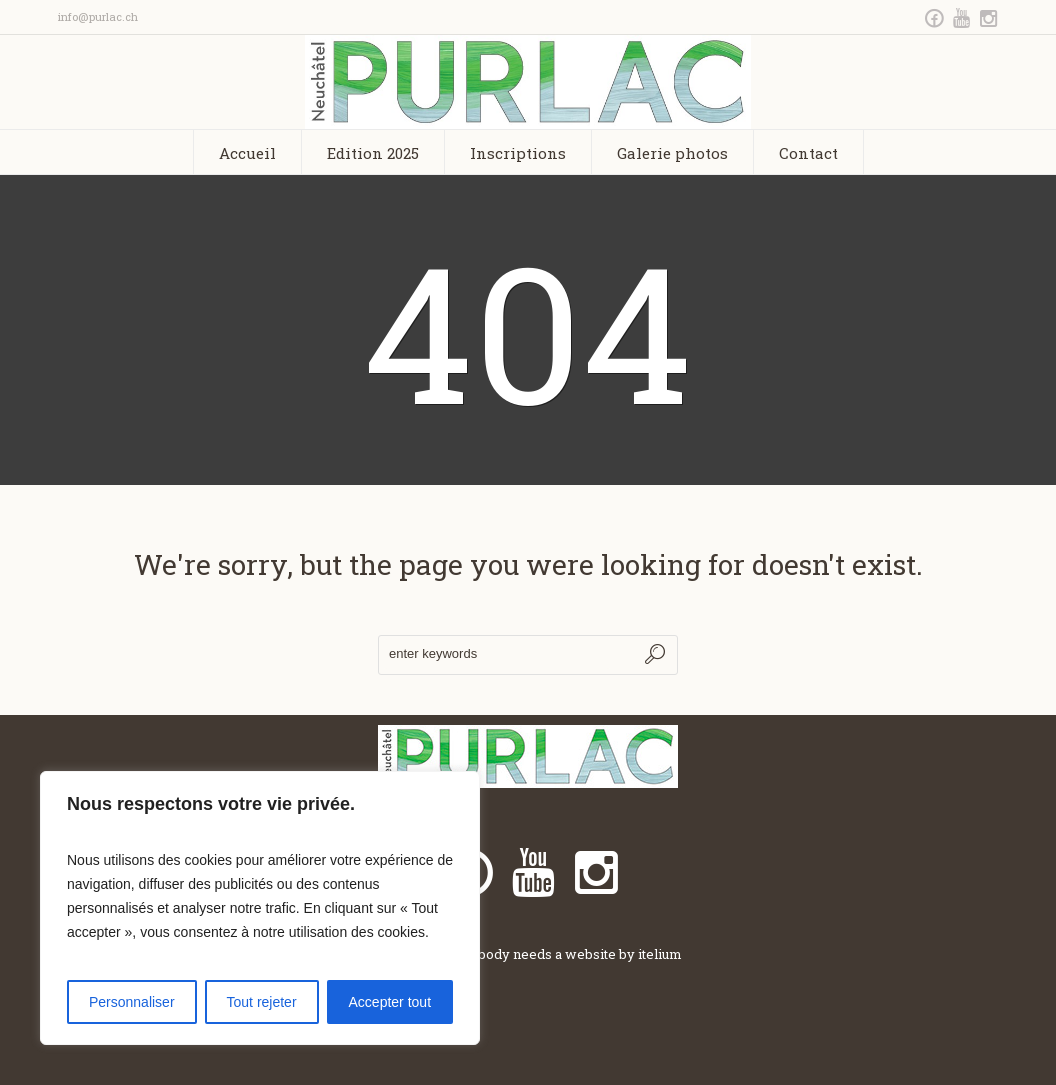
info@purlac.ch (98, 16)
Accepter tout (390, 1002)
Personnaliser (132, 1002)
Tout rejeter (262, 1002)
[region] (260, 908)
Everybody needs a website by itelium (560, 954)
